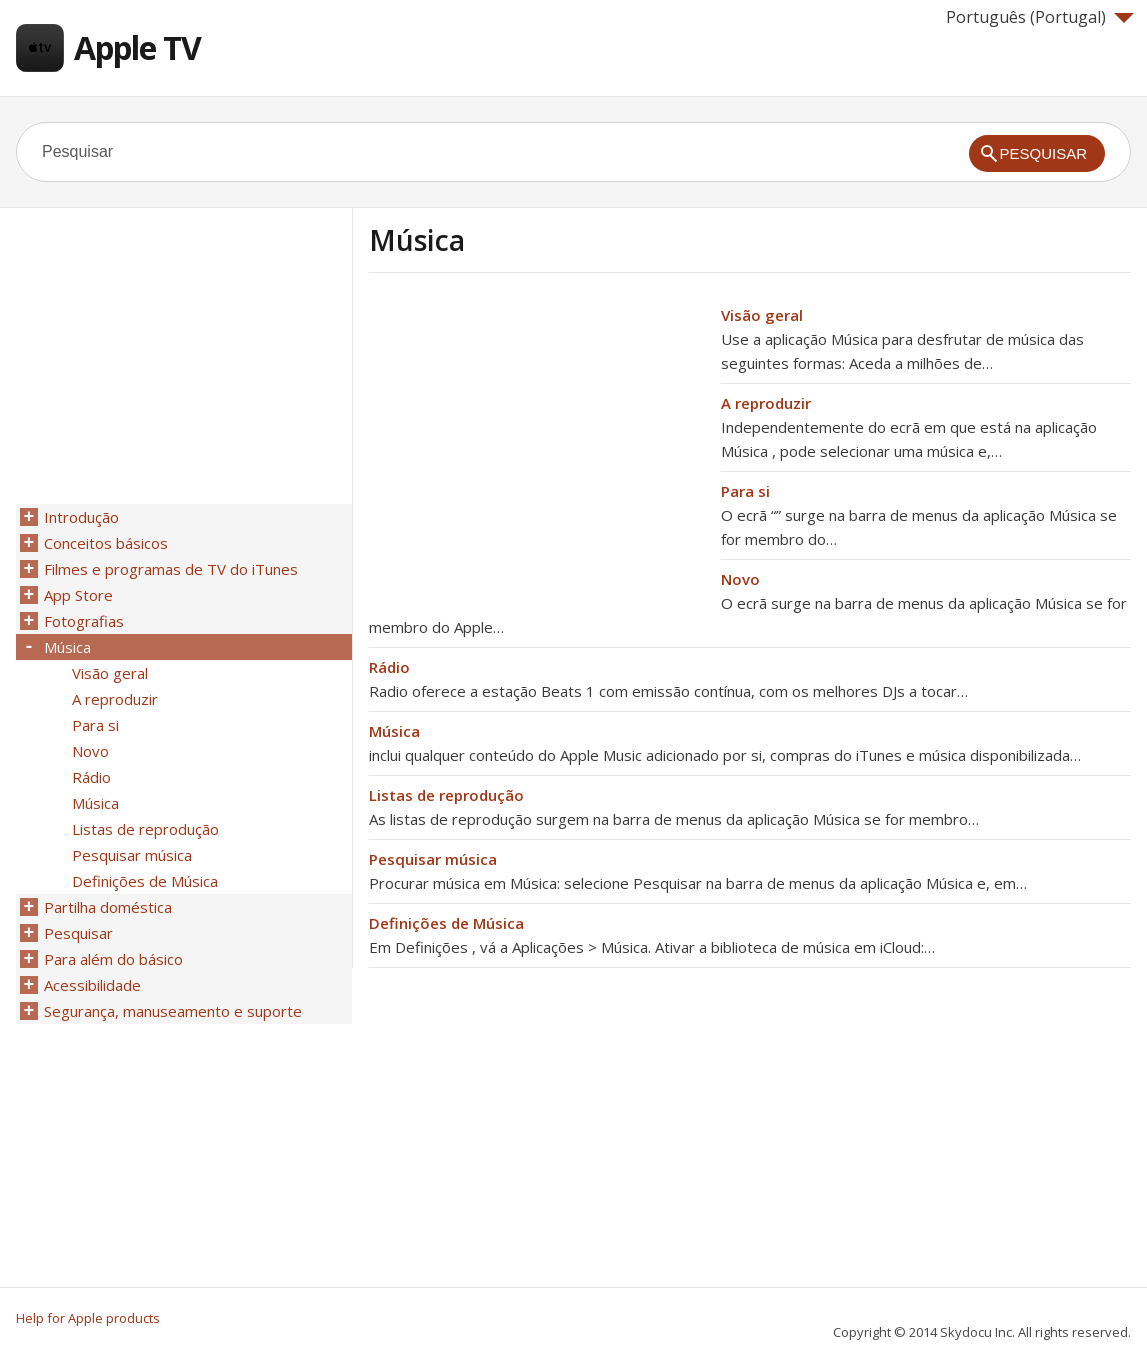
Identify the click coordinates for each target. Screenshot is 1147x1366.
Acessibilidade (92, 985)
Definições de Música (446, 923)
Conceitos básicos (106, 543)
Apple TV (137, 47)
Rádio (389, 667)
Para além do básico (113, 959)
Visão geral (762, 315)
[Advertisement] (537, 443)
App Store (78, 595)
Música (394, 731)
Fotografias (84, 621)
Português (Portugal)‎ (1040, 17)
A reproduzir (766, 403)
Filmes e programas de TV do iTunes (171, 569)
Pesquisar (78, 933)
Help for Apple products (88, 1318)
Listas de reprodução (446, 795)
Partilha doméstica (108, 907)
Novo (740, 579)
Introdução (81, 517)
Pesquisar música (433, 859)
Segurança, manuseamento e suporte (173, 1011)
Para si (745, 491)
